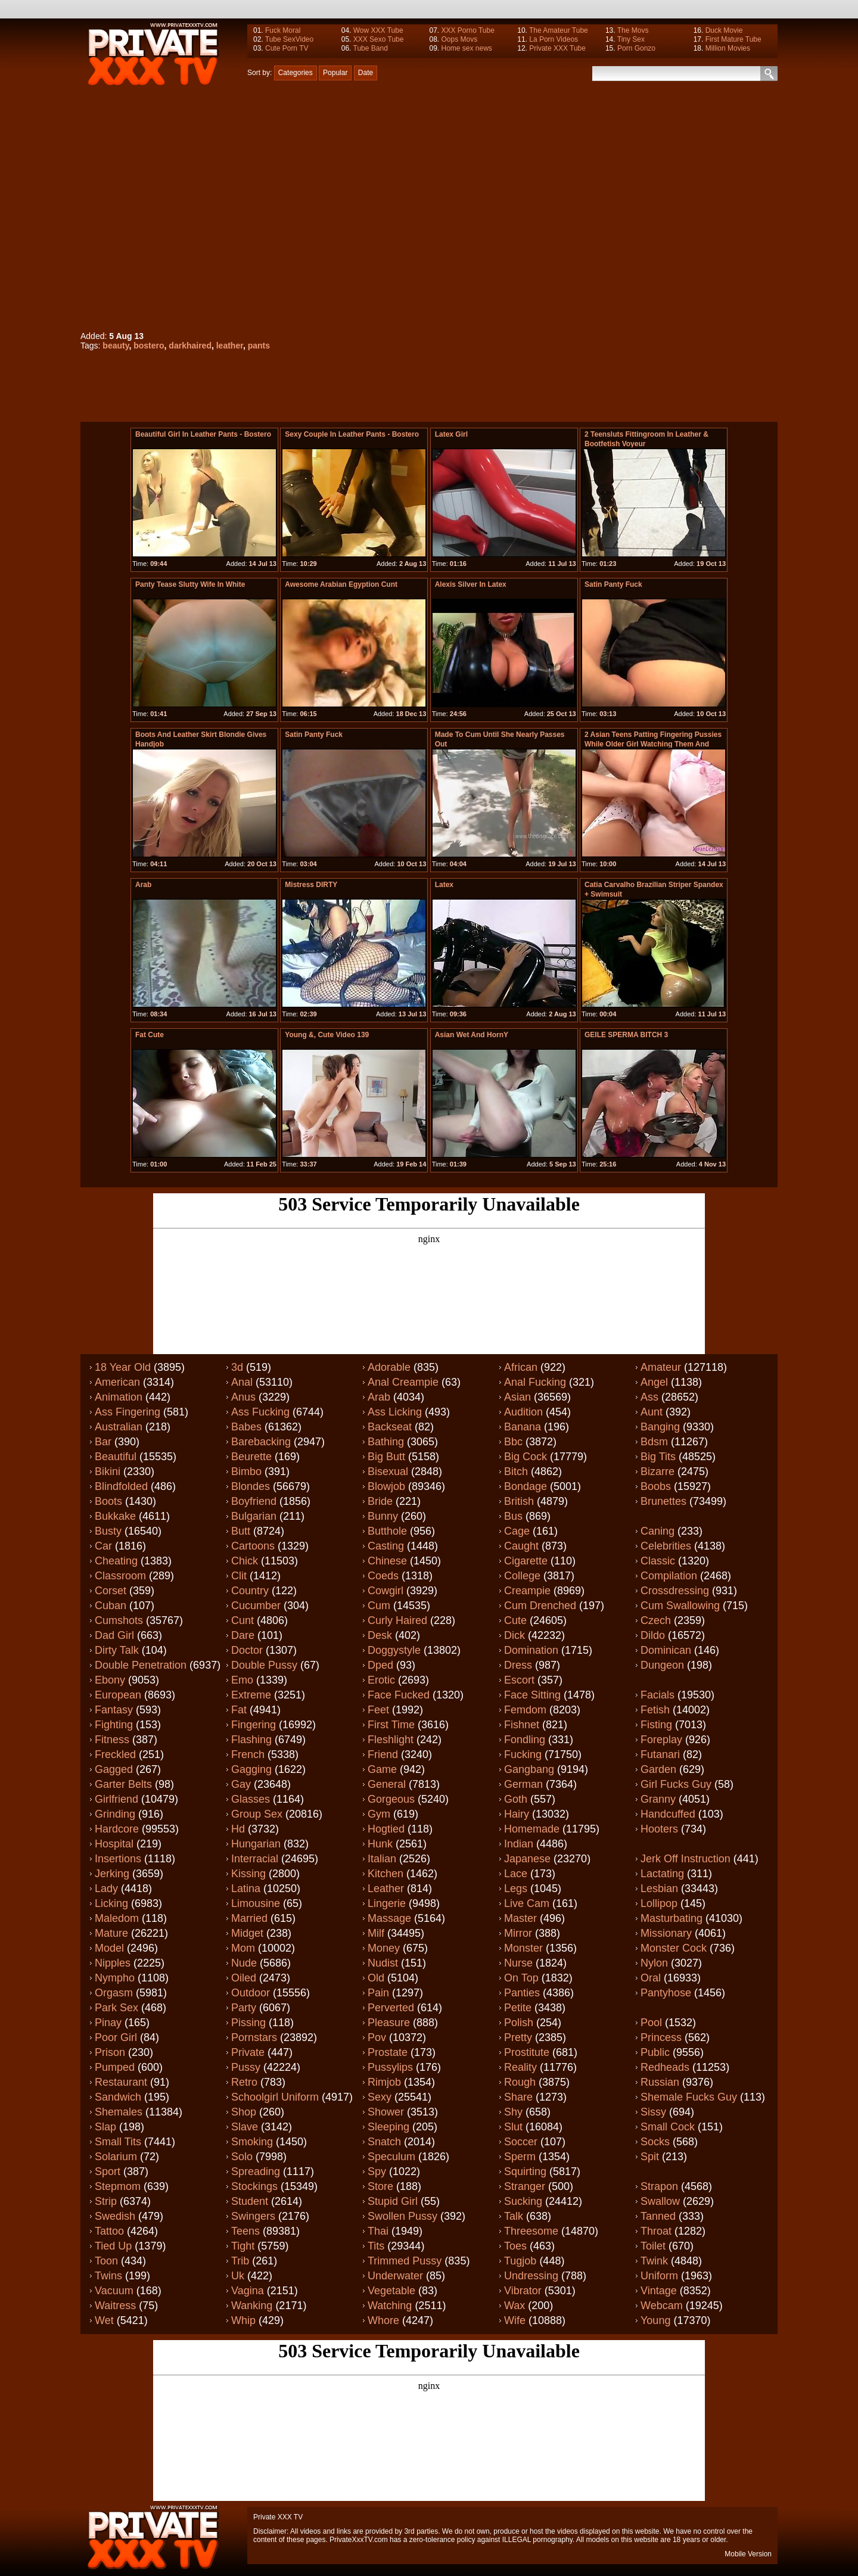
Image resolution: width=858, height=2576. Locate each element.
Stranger (524, 2186)
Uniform (659, 2276)
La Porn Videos (553, 39)
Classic (658, 1561)
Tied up (113, 2246)
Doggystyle (394, 1650)
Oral (651, 1978)
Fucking (523, 1754)
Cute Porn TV (286, 48)
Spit (650, 2157)
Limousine (255, 1903)
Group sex (256, 1814)
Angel (654, 1382)
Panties (522, 1993)
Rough (520, 2082)
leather (229, 345)
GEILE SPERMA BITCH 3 (626, 1035)
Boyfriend (253, 1501)
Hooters (659, 1829)
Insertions (118, 1859)
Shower (386, 2112)
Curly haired (397, 1620)
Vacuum (114, 2291)
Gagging (251, 1769)
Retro (244, 2082)
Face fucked (399, 1695)
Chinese (387, 1561)
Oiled (243, 1978)
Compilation (669, 1576)
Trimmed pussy (405, 2261)
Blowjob (386, 1486)
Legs (515, 1888)
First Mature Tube (733, 39)
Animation (118, 1397)
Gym (379, 1814)
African (520, 1367)
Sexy (379, 2097)
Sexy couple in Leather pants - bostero (352, 434)
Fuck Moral (282, 30)
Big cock (525, 1457)
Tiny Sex (631, 39)
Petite (517, 2008)
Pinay (108, 2023)
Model (109, 1948)
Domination (531, 1650)
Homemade (531, 1829)
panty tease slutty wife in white (190, 584)
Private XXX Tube (557, 48)
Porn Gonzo (636, 48)
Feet (378, 1710)
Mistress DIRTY (311, 885)
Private (248, 2052)
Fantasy (114, 1710)
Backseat (390, 1427)
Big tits (658, 1457)
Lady (106, 1888)
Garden (658, 1769)
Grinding (115, 1814)
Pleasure (389, 2023)
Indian (518, 1844)
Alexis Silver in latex (470, 584)
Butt (240, 1531)
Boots (108, 1501)
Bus (513, 1516)
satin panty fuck (613, 584)
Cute (515, 1620)
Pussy (245, 2067)
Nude (244, 1963)
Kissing (248, 1874)
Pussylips (390, 2067)
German (523, 1784)
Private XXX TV (278, 2517)
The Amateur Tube (558, 30)
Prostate (388, 2052)
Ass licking (395, 1412)
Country (250, 1591)
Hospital (114, 1844)
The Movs (633, 30)
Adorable (389, 1367)
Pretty (518, 2037)
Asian (517, 1397)
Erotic (381, 1680)
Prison (110, 2052)
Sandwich (118, 2097)
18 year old (123, 1367)
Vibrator (523, 2291)
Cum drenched (540, 1605)
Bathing (386, 1442)
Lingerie (387, 1903)
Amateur (661, 1367)
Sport (107, 2171)
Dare (242, 1635)
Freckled (115, 1754)
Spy (377, 2171)
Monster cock (674, 1948)
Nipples (112, 1963)
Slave (244, 2127)
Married (249, 1918)
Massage (389, 1918)
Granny (658, 1799)
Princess (661, 2037)
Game (382, 1769)
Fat (239, 1710)
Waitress (115, 2305)
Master (520, 1918)
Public (655, 2052)
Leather (386, 1888)
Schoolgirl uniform (275, 2097)
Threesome (531, 2231)
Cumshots (119, 1620)
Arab (379, 1397)
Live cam (526, 1903)
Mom (243, 1948)
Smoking (252, 2142)
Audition (523, 1412)
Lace (515, 1874)
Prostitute (526, 2052)
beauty (115, 345)
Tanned (658, 2216)
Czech (656, 1620)
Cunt (242, 1620)
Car (103, 1546)
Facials (657, 1695)
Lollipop (659, 1903)
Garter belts (123, 1784)
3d (237, 1367)
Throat (656, 2231)
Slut (513, 2127)
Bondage (525, 1486)
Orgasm (114, 1993)
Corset (110, 1591)
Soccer (520, 2142)
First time (391, 1725)
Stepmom (118, 2186)
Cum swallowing (680, 1605)
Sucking (523, 2201)
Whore (383, 2320)
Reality (520, 2067)
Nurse (518, 1963)
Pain (378, 1993)
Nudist (383, 1963)
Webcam (662, 2305)
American (117, 1382)
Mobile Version (748, 2554)
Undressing (531, 2276)
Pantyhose (666, 1993)
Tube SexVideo (289, 39)
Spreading (255, 2171)
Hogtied (386, 1829)
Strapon (659, 2186)
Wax (514, 2305)
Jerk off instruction (685, 1859)
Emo (242, 1680)
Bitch (516, 1471)
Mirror (518, 1933)
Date (365, 73)
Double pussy (264, 1665)
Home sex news (466, 48)
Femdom (525, 1710)
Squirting (525, 2171)
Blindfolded (121, 1486)
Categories (295, 73)
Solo (242, 2157)
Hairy (516, 1814)
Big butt (386, 1457)
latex (444, 885)
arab (143, 885)
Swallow (660, 2201)
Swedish (115, 2216)
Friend (383, 1754)
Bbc (513, 1442)
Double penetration (140, 1665)
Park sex (116, 2008)
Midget (247, 1933)
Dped (380, 1665)
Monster (523, 1948)
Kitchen (385, 1874)
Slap (105, 2127)
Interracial (254, 1859)
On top (521, 1978)
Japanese (527, 1859)
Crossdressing (675, 1591)
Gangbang (529, 1769)
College (522, 1576)
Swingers (253, 2216)
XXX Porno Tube (467, 30)
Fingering (253, 1725)
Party (243, 2008)
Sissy (653, 2112)
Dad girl (114, 1635)
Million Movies (727, 48)
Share (518, 2097)
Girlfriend (116, 1799)
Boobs (656, 1486)
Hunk (380, 1844)
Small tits (118, 2142)
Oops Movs (459, 39)
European (118, 1695)
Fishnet (521, 1725)
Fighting (114, 1725)
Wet (104, 2320)
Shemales (118, 2112)
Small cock (668, 2127)
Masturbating (671, 1918)
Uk (237, 2276)
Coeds (383, 1576)
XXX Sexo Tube (378, 39)
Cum (379, 1605)
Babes (246, 1427)
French (248, 1754)
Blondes (250, 1486)
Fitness (112, 1740)
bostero (148, 345)
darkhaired (190, 345)
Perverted (391, 2008)
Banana (522, 1427)
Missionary (666, 1933)
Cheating (116, 1561)
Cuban (110, 1605)
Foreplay (661, 1740)
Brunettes (663, 1501)
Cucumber (256, 1605)
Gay (241, 1784)
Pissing (248, 2023)
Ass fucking (260, 1412)
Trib (240, 2261)
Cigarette (526, 1561)
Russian (660, 2082)
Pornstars (254, 2037)
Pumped (115, 2067)
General (387, 1784)
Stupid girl (393, 2201)
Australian (118, 1427)
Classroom (120, 1576)
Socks (655, 2142)
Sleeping (388, 2127)
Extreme (251, 1695)
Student (249, 2201)
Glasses (250, 1799)
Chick (244, 1561)
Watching (390, 2305)
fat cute (149, 1035)
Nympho (115, 1978)
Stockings (254, 2186)
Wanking (251, 2305)
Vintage (659, 2291)
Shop (243, 2112)
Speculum (391, 2157)
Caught (521, 1546)
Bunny (383, 1516)
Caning (657, 1531)
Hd (238, 1829)
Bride (380, 1501)
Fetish (655, 1710)
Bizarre (657, 1471)
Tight (242, 2246)
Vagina (247, 2291)
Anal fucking (535, 1382)
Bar (103, 1442)
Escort (519, 1680)
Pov (377, 2037)
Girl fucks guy (676, 1784)
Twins (108, 2276)
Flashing (251, 1740)
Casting (386, 1546)
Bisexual (388, 1471)
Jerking (112, 1874)
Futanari (660, 1754)
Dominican (666, 1650)
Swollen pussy (402, 2216)
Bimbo (246, 1471)
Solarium (116, 2157)
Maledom (117, 1918)
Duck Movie (724, 30)
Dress (518, 1665)
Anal (242, 1382)
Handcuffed (668, 1814)
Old (376, 1978)
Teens (245, 2231)
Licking (111, 1903)
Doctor (247, 1650)
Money (384, 1948)
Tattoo (109, 2231)
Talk (513, 2216)
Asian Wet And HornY (471, 1035)
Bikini (107, 1471)
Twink (654, 2261)
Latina (245, 1888)
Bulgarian (253, 1516)
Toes (515, 2246)
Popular (335, 73)
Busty (108, 1531)
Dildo (653, 1635)
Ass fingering (127, 1412)
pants (259, 345)
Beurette (251, 1457)
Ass (649, 1397)
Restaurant (121, 2082)
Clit (239, 1576)
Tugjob (520, 2261)
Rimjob (384, 2082)
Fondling (524, 1740)
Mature (111, 1933)
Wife (515, 2320)
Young (655, 2320)
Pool (651, 2023)
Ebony (110, 1680)
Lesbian (659, 1888)
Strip (106, 2201)
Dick (514, 1635)
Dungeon (662, 1665)
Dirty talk (117, 1650)
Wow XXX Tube (378, 30)
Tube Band (370, 48)
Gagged (114, 1769)
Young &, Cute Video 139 (327, 1035)
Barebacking (261, 1442)
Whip (243, 2320)
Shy (513, 2112)
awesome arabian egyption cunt (341, 584)
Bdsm (654, 1442)
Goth (515, 1799)
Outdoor (250, 1993)
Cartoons (253, 1546)
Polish (518, 2023)
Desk (380, 1635)
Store (380, 2186)
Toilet (653, 2246)
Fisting (656, 1725)
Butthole (387, 1531)
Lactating (662, 1874)
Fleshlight (391, 1740)
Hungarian (256, 1844)
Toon (106, 2261)
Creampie (527, 1591)
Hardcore (117, 1829)
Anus (243, 1397)
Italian (382, 1859)
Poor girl (116, 2037)
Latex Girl (451, 434)
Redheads (665, 2067)
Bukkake (115, 1516)
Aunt (652, 1412)
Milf (376, 1933)
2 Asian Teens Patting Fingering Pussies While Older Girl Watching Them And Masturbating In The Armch (653, 744)
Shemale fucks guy (689, 2097)
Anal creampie (403, 1382)
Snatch (384, 2142)
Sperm (520, 2157)
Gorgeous (391, 1799)
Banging (660, 1427)
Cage (517, 1531)
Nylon (654, 1963)
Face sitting (532, 1695)
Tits (376, 2246)
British (519, 1501)
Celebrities (666, 1546)
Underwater (395, 2276)
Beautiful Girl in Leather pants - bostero (203, 434)
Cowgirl (385, 1591)
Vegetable (391, 2291)
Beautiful (115, 1457)
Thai (378, 2231)
